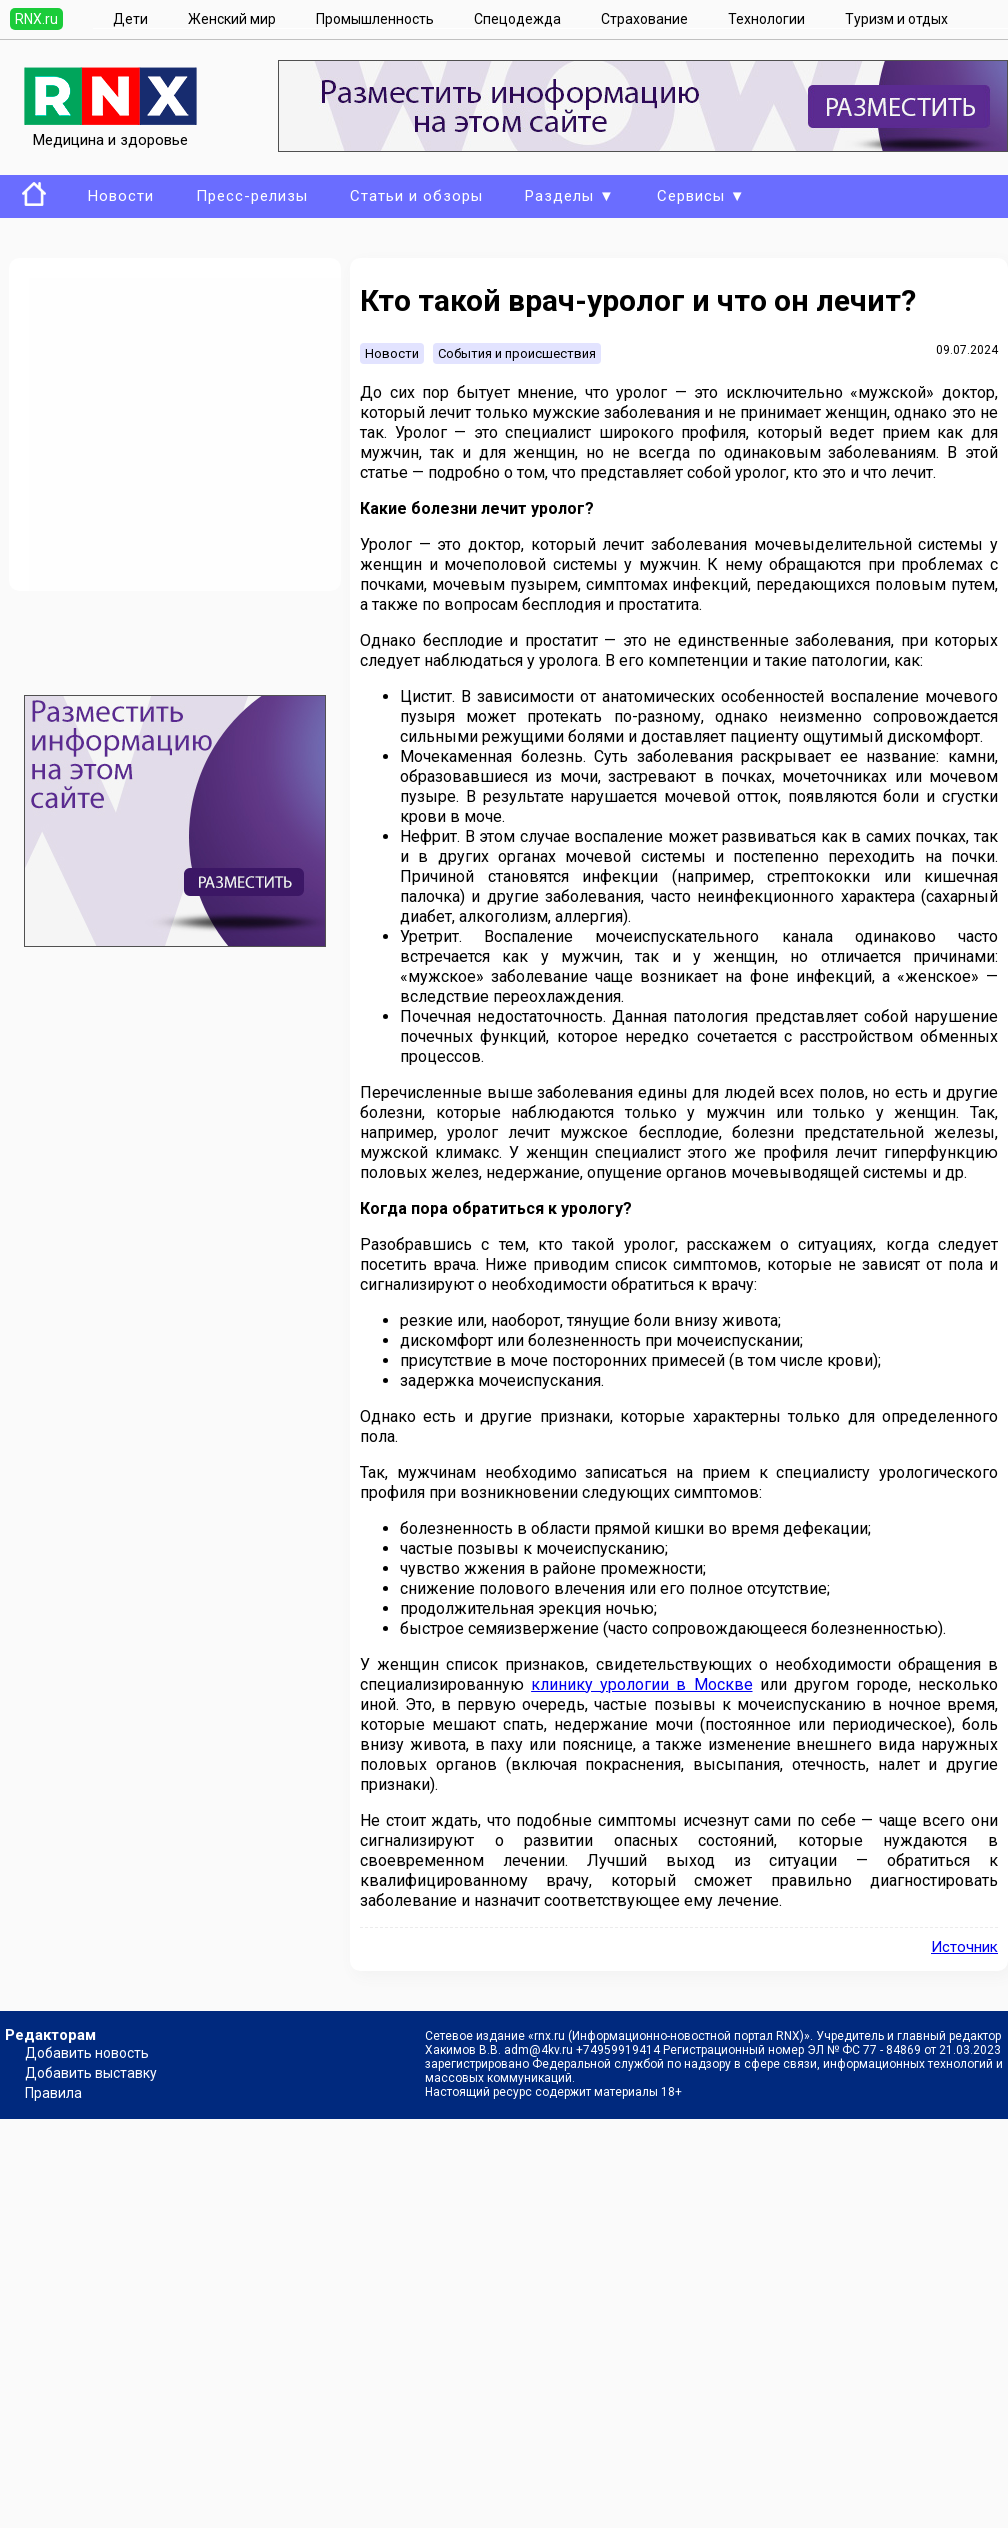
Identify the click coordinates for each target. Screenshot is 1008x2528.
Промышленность (375, 19)
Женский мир (232, 19)
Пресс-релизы (252, 196)
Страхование (644, 19)
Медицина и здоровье (110, 131)
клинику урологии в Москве (641, 1684)
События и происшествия (517, 353)
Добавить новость (87, 2053)
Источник (964, 1947)
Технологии (766, 19)
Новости (121, 196)
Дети (130, 19)
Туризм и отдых (896, 19)
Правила (53, 2093)
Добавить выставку (91, 2073)
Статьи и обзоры (416, 196)
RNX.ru (36, 19)
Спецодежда (517, 19)
